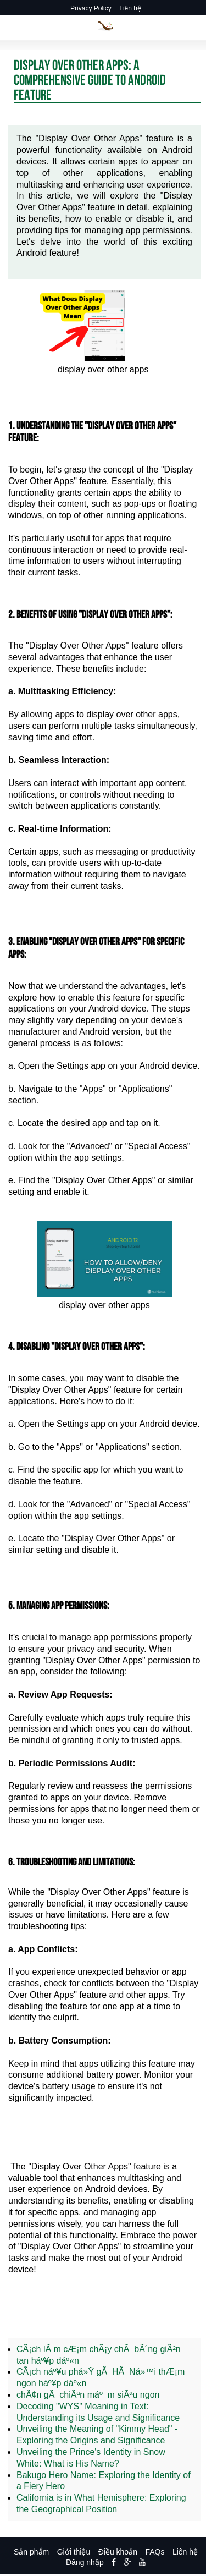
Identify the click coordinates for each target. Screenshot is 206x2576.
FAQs (154, 2551)
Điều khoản (117, 2551)
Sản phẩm (31, 2551)
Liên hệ (130, 8)
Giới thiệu (74, 2551)
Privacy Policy (91, 8)
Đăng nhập (85, 2562)
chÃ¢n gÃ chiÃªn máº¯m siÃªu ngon (87, 2394)
